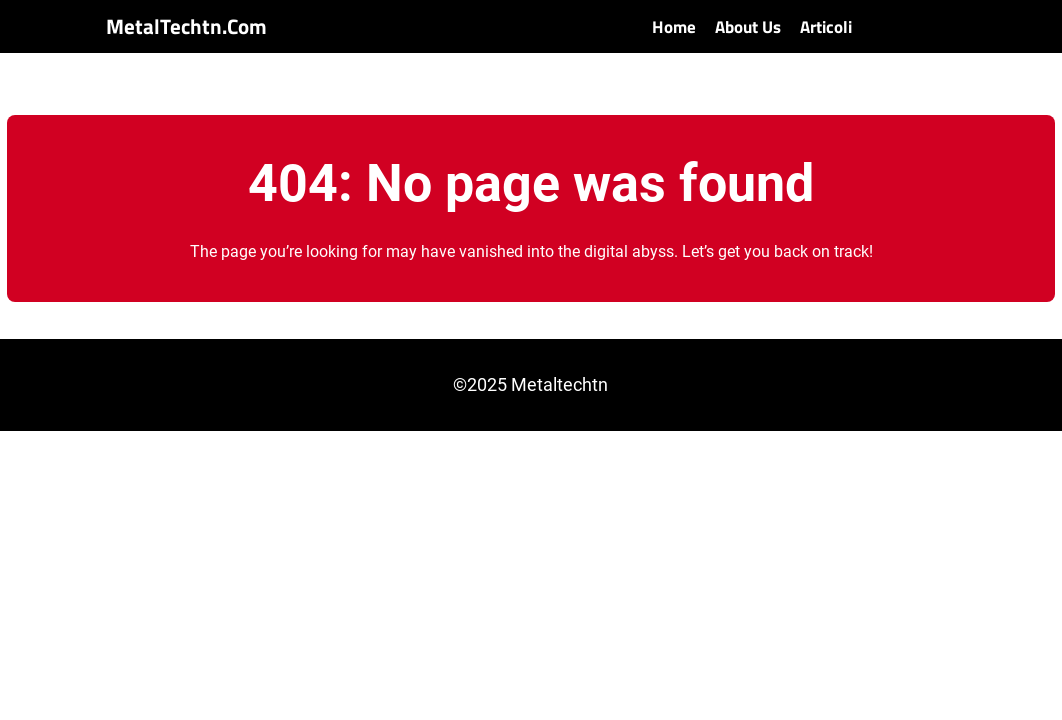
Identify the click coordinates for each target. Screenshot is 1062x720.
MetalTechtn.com (186, 26)
